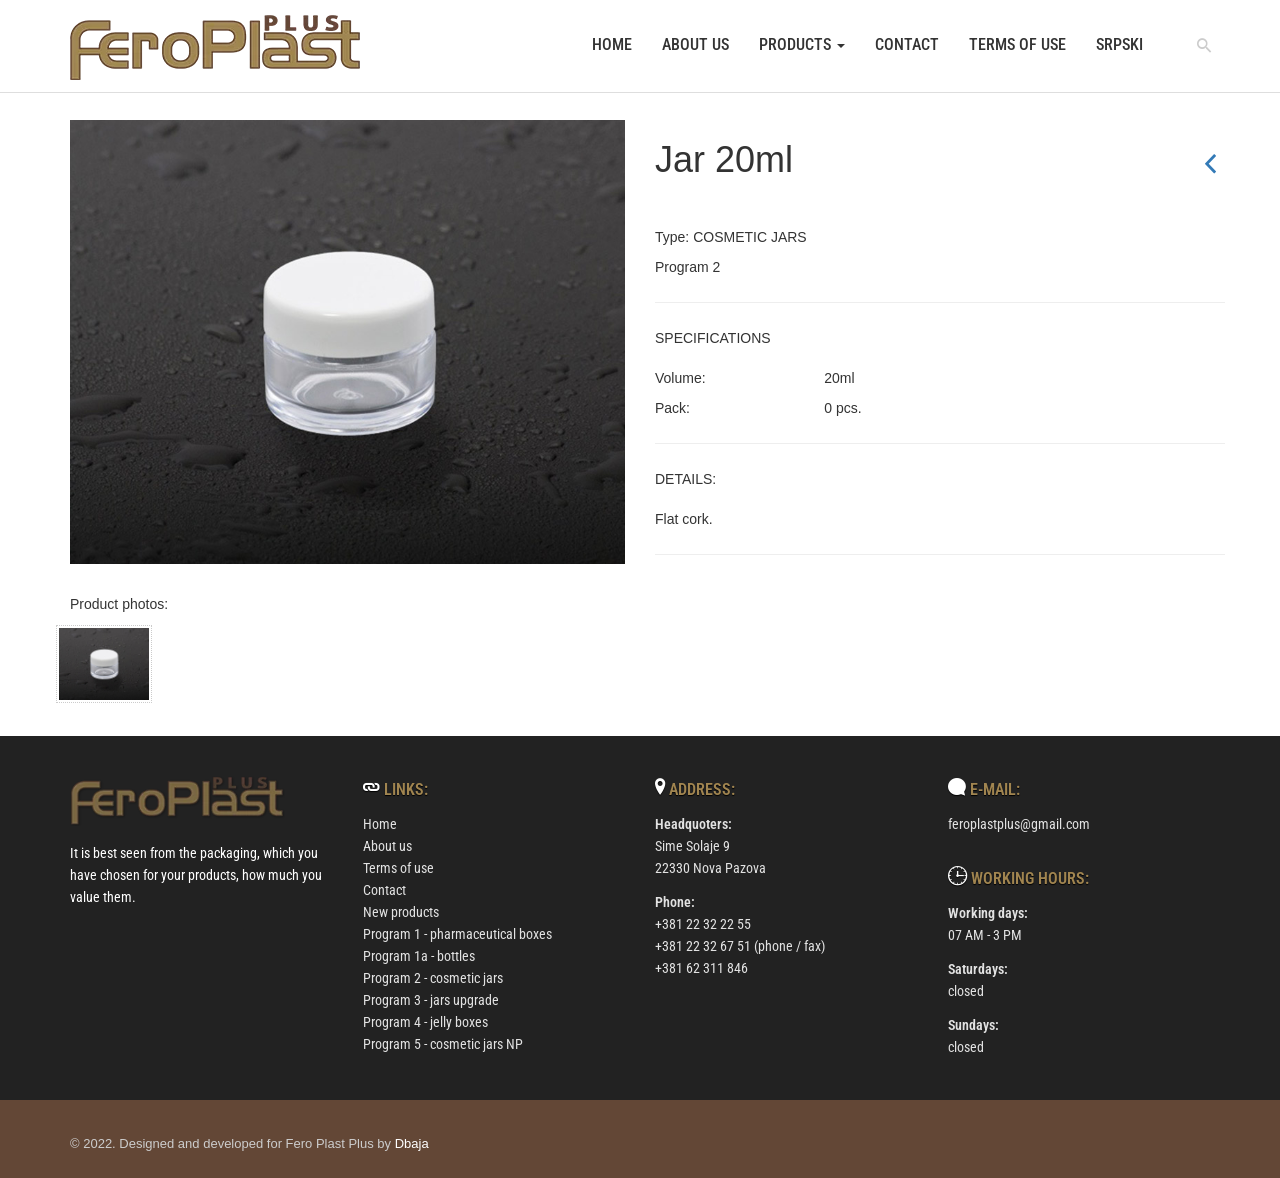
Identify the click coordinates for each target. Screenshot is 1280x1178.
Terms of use (1017, 44)
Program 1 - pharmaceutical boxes (457, 934)
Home (612, 44)
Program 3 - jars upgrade (431, 1000)
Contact (907, 44)
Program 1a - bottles (419, 956)
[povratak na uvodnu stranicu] (216, 47)
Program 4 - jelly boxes (425, 1022)
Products (802, 44)
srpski (1119, 44)
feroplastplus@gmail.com (1019, 824)
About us (695, 44)
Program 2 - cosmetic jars (433, 978)
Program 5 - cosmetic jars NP (443, 1044)
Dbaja (412, 1143)
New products (401, 912)
